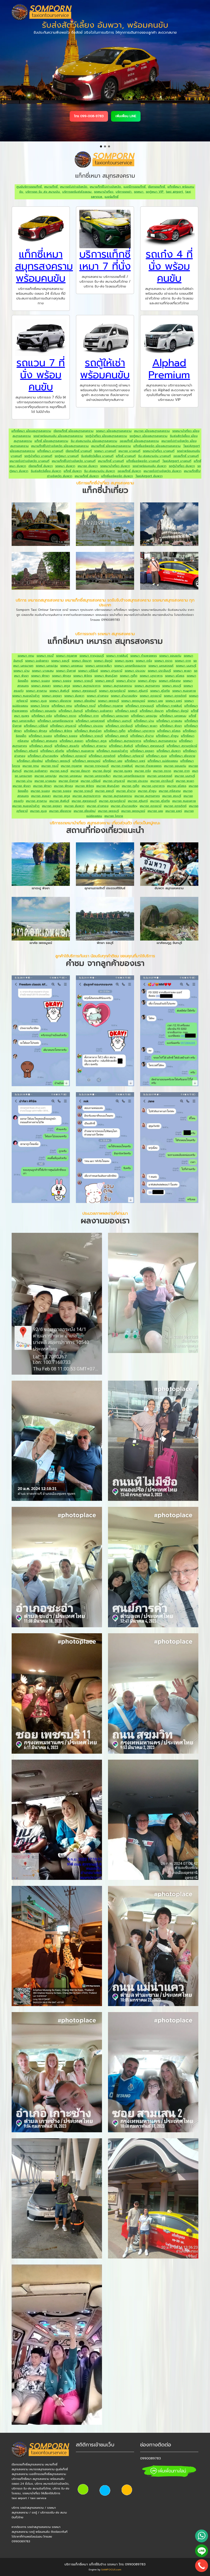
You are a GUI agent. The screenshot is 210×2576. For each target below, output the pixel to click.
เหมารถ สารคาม (36, 801)
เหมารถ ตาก (182, 771)
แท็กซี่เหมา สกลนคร (44, 741)
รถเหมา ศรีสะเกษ (170, 681)
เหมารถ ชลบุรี (59, 771)
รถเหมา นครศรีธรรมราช (130, 665)
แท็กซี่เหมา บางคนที (50, 451)
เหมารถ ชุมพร (123, 771)
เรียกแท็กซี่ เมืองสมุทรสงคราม (74, 431)
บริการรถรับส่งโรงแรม (77, 192)
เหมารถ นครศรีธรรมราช (129, 776)
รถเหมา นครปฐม (47, 665)
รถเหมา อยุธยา (52, 696)
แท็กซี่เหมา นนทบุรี (119, 721)
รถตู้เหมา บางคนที (67, 456)
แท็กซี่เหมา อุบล (156, 756)
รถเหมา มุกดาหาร (151, 675)
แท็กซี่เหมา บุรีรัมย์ (36, 726)
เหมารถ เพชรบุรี (108, 811)
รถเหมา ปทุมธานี (111, 670)
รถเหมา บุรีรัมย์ (88, 670)
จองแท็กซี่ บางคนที (186, 456)
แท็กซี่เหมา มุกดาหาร (141, 731)
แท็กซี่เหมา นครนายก (115, 716)
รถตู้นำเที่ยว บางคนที (38, 456)
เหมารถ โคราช (113, 816)
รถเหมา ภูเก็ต (128, 675)
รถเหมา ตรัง (144, 660)
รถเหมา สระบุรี (171, 686)
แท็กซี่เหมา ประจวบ (90, 726)
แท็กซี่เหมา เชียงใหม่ (30, 761)
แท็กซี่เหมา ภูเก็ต (114, 731)
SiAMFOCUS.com (111, 2569)
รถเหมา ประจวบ (135, 670)
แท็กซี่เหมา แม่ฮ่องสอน (163, 761)
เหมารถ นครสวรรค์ (159, 776)
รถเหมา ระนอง (40, 681)
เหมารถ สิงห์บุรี (59, 801)
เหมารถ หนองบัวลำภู (26, 806)
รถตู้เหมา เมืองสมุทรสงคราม (148, 436)
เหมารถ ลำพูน (147, 791)
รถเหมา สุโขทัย (160, 691)
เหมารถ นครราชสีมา (97, 776)
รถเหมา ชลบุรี (60, 660)
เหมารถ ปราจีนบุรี (161, 781)
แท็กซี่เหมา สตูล (96, 741)
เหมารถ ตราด (162, 771)
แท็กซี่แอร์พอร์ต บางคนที (143, 461)
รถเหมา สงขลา (41, 686)
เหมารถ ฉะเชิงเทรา (36, 771)
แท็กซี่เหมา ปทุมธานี (63, 726)
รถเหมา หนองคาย (184, 691)
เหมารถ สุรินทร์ (138, 801)
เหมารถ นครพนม (70, 776)
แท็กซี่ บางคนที (126, 456)
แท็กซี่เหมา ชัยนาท (152, 711)
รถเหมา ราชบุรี (83, 681)
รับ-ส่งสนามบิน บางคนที (154, 456)
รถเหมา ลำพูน (147, 681)
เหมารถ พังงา (22, 786)
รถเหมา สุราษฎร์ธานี (112, 691)
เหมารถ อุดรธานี (150, 806)
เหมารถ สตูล (61, 796)
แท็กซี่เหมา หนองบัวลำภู (112, 751)
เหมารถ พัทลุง (63, 786)
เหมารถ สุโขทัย (160, 801)
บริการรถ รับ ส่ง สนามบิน (43, 192)
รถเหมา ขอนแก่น (170, 655)
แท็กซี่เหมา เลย (112, 761)
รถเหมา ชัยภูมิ (103, 660)
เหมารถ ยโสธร (176, 786)
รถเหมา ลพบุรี (104, 681)
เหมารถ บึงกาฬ (68, 781)
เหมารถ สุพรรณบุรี (84, 801)
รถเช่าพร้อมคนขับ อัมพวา (149, 466)
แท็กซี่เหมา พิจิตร (60, 731)
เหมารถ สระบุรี (171, 796)
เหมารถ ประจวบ (137, 781)
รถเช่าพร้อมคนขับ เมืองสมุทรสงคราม (58, 436)
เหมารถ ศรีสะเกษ (170, 791)
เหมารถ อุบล (38, 811)
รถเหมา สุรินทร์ (138, 691)
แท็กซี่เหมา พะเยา (146, 726)
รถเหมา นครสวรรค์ (160, 665)
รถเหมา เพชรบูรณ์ (133, 701)
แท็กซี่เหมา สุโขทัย (52, 751)
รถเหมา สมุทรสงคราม (117, 686)
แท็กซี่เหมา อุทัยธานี (131, 756)
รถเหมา (139, 192)
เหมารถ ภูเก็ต (130, 786)
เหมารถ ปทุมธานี (114, 781)
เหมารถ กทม (30, 766)
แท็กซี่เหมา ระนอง (40, 736)
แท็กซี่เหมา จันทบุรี (71, 711)
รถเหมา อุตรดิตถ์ (175, 696)
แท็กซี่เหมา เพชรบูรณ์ (86, 761)
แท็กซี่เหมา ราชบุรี (91, 736)
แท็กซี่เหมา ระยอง (65, 736)
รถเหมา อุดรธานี (150, 696)
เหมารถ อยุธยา (52, 806)
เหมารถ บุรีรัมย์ (91, 781)
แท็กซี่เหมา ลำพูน (167, 736)
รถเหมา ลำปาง (126, 681)
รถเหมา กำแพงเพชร (143, 655)
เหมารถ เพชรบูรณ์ (133, 811)
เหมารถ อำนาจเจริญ (124, 806)
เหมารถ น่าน (24, 781)
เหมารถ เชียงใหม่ (85, 811)
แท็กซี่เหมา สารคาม (94, 746)
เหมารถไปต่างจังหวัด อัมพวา (162, 471)
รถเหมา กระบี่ (45, 655)
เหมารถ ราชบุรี (83, 791)
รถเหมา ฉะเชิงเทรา (37, 660)
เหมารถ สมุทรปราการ (86, 796)
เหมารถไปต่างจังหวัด (74, 187)
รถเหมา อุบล (38, 701)
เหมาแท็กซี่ (51, 187)
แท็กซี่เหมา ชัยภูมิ (177, 711)
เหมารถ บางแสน (45, 781)
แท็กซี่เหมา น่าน (144, 721)
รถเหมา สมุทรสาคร (147, 686)
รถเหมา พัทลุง (61, 675)
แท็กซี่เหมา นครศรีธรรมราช (55, 721)
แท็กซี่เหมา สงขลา (71, 741)
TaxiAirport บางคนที (176, 461)
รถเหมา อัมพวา (65, 466)
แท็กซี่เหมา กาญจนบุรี (139, 706)
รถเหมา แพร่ (173, 701)
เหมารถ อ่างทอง (97, 806)
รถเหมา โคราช (40, 706)
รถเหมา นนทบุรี (186, 665)
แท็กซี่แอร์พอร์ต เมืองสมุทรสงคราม (157, 446)
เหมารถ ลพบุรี (104, 791)
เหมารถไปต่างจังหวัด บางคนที (29, 461)
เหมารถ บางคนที (129, 451)
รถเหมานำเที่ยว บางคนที (158, 451)
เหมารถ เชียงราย (60, 811)
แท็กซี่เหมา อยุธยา (142, 751)
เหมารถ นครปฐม (46, 776)
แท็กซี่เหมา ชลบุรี (126, 711)
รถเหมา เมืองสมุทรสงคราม (114, 431)
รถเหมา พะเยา (182, 670)
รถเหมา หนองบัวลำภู (26, 696)
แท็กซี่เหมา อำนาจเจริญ (43, 756)
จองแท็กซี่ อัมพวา (129, 471)
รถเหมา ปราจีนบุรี (159, 670)
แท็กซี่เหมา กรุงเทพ (110, 706)
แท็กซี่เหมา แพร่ (135, 761)
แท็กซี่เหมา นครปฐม (144, 716)
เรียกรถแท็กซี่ (157, 187)
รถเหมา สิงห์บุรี (59, 691)
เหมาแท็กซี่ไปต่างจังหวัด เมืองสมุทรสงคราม (60, 446)
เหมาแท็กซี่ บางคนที (111, 461)
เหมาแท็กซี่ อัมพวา (87, 476)
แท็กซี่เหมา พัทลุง (35, 731)
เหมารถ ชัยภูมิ (102, 771)
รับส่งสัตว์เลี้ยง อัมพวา (46, 471)
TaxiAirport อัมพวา (149, 476)
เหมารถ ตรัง (143, 771)
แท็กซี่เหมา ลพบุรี (116, 736)
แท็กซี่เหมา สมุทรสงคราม (160, 741)
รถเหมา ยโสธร (174, 675)
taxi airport (175, 192)
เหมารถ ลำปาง (126, 791)
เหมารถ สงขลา (41, 796)
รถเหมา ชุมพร (124, 660)
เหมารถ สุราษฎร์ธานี (112, 801)
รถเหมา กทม (26, 655)
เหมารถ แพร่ (173, 811)
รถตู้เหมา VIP (155, 192)
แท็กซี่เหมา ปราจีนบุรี (119, 726)
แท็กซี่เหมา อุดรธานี (73, 756)
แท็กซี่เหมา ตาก (89, 716)
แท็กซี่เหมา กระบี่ (85, 706)
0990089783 (150, 2458)
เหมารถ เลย (155, 811)
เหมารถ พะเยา (185, 781)
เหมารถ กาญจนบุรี (96, 766)
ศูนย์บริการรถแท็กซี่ (29, 187)
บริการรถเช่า (124, 192)
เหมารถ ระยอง (61, 791)
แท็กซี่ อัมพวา (73, 471)
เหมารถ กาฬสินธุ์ (122, 766)
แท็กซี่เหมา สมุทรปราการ (125, 741)
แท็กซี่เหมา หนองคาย (80, 751)
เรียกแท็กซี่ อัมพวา (41, 466)
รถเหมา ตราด (163, 660)
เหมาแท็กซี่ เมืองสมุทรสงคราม (111, 446)
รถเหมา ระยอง (61, 681)
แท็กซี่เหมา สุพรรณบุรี (149, 746)
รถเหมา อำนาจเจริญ (124, 696)
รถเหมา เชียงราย (60, 701)
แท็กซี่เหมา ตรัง (42, 716)
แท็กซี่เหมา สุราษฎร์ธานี (182, 746)
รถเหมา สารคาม (36, 691)
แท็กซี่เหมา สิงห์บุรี (121, 746)
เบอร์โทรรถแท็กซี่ (135, 187)
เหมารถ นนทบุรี (185, 776)
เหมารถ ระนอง (40, 791)
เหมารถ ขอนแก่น (175, 766)
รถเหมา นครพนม (71, 665)
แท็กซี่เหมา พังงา (171, 726)
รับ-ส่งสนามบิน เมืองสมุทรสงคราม (94, 441)
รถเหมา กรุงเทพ (66, 655)
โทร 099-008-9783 (89, 116)
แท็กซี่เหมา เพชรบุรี (57, 761)
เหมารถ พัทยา (42, 786)
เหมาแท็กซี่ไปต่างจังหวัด (106, 187)
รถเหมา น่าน (21, 670)
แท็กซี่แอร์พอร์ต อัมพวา (117, 476)
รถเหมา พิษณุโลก (105, 675)
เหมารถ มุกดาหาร (153, 786)
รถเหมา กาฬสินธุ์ (117, 655)
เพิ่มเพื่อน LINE (125, 116)
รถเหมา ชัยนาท (82, 660)
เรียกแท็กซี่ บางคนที (79, 451)
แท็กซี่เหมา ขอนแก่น (43, 711)
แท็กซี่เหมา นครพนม (173, 716)
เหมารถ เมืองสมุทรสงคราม (152, 431)
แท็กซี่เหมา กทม (62, 706)
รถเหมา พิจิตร (82, 675)
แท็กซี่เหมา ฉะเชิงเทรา (99, 711)
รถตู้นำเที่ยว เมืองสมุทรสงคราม (106, 436)
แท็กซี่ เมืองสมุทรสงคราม (51, 441)
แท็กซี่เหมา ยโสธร (168, 731)
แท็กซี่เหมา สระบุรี (40, 746)
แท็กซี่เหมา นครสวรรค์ (90, 721)
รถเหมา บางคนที (105, 451)
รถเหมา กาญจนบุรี (92, 655)
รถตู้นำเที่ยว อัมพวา (182, 466)
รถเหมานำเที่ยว (104, 192)
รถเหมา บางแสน (43, 670)
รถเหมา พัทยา (40, 675)
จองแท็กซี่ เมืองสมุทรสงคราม (139, 441)
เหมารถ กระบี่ (49, 766)
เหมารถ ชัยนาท (80, 771)
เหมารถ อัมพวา (88, 466)
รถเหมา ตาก (183, 660)
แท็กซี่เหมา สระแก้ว (67, 746)
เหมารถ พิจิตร (84, 786)
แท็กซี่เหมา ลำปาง (142, 736)
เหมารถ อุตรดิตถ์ (175, 806)
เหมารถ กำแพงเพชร (148, 766)
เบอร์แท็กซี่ (111, 197)
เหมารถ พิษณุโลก (107, 786)
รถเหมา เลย (155, 701)
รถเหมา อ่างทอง (97, 696)
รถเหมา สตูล (61, 686)
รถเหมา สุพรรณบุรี (84, 691)
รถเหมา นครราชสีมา (98, 665)
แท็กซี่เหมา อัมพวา (169, 751)
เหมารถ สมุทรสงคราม (117, 796)
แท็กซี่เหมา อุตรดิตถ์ (102, 756)
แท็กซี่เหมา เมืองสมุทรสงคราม (31, 431)
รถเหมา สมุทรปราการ (86, 686)
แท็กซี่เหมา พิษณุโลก (88, 731)
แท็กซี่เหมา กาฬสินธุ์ (169, 706)
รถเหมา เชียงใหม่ (85, 701)
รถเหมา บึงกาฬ (66, 670)
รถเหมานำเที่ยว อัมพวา (115, 466)
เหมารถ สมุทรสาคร (147, 796)
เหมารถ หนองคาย (184, 801)
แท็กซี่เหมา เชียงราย (182, 756)
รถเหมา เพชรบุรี (108, 701)
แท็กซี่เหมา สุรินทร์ (26, 751)
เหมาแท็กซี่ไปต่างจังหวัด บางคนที (74, 461)
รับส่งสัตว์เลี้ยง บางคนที (97, 456)
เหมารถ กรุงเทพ (71, 766)
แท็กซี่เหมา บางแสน (169, 721)
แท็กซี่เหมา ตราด (65, 716)
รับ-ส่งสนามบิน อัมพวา (99, 471)
